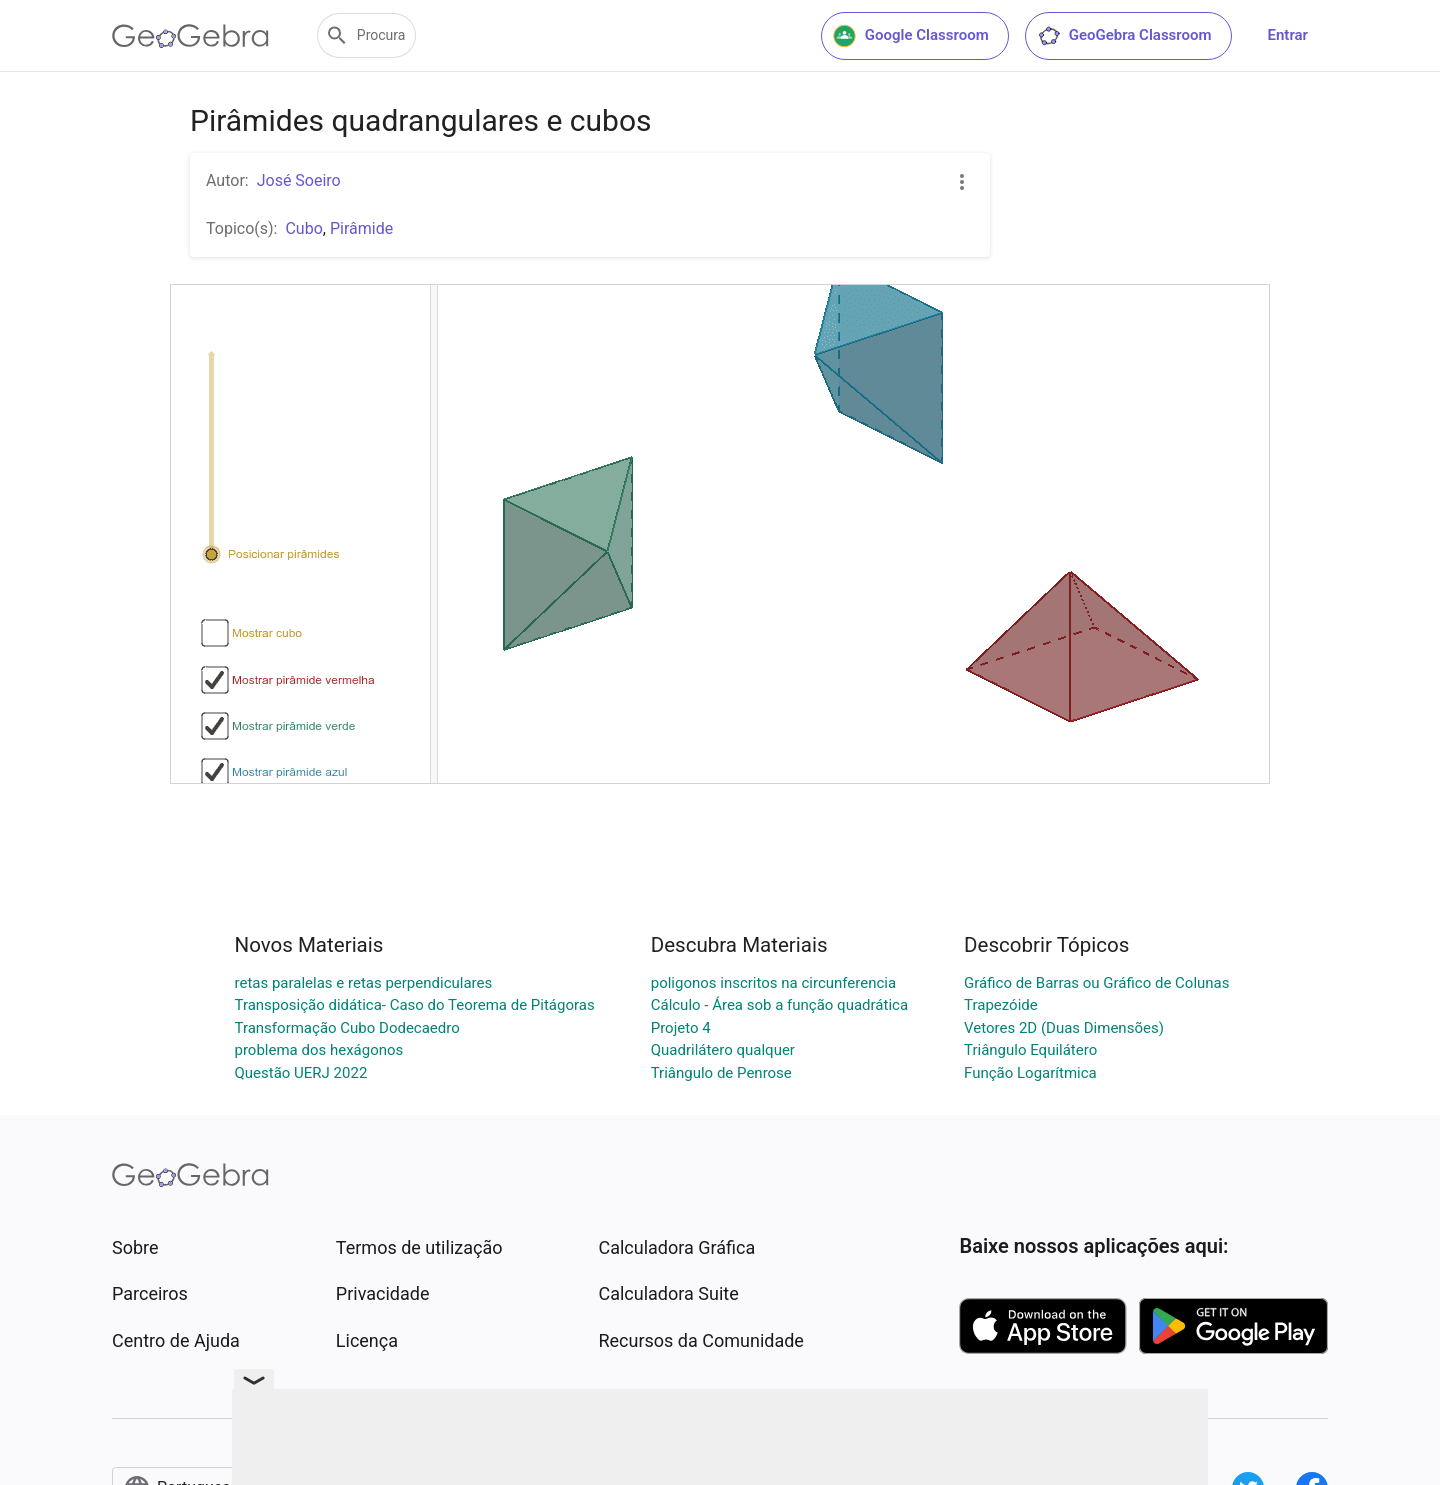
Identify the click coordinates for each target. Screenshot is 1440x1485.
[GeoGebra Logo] (190, 36)
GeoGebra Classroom (1124, 36)
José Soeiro (299, 180)
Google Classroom (911, 36)
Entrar (1288, 35)
